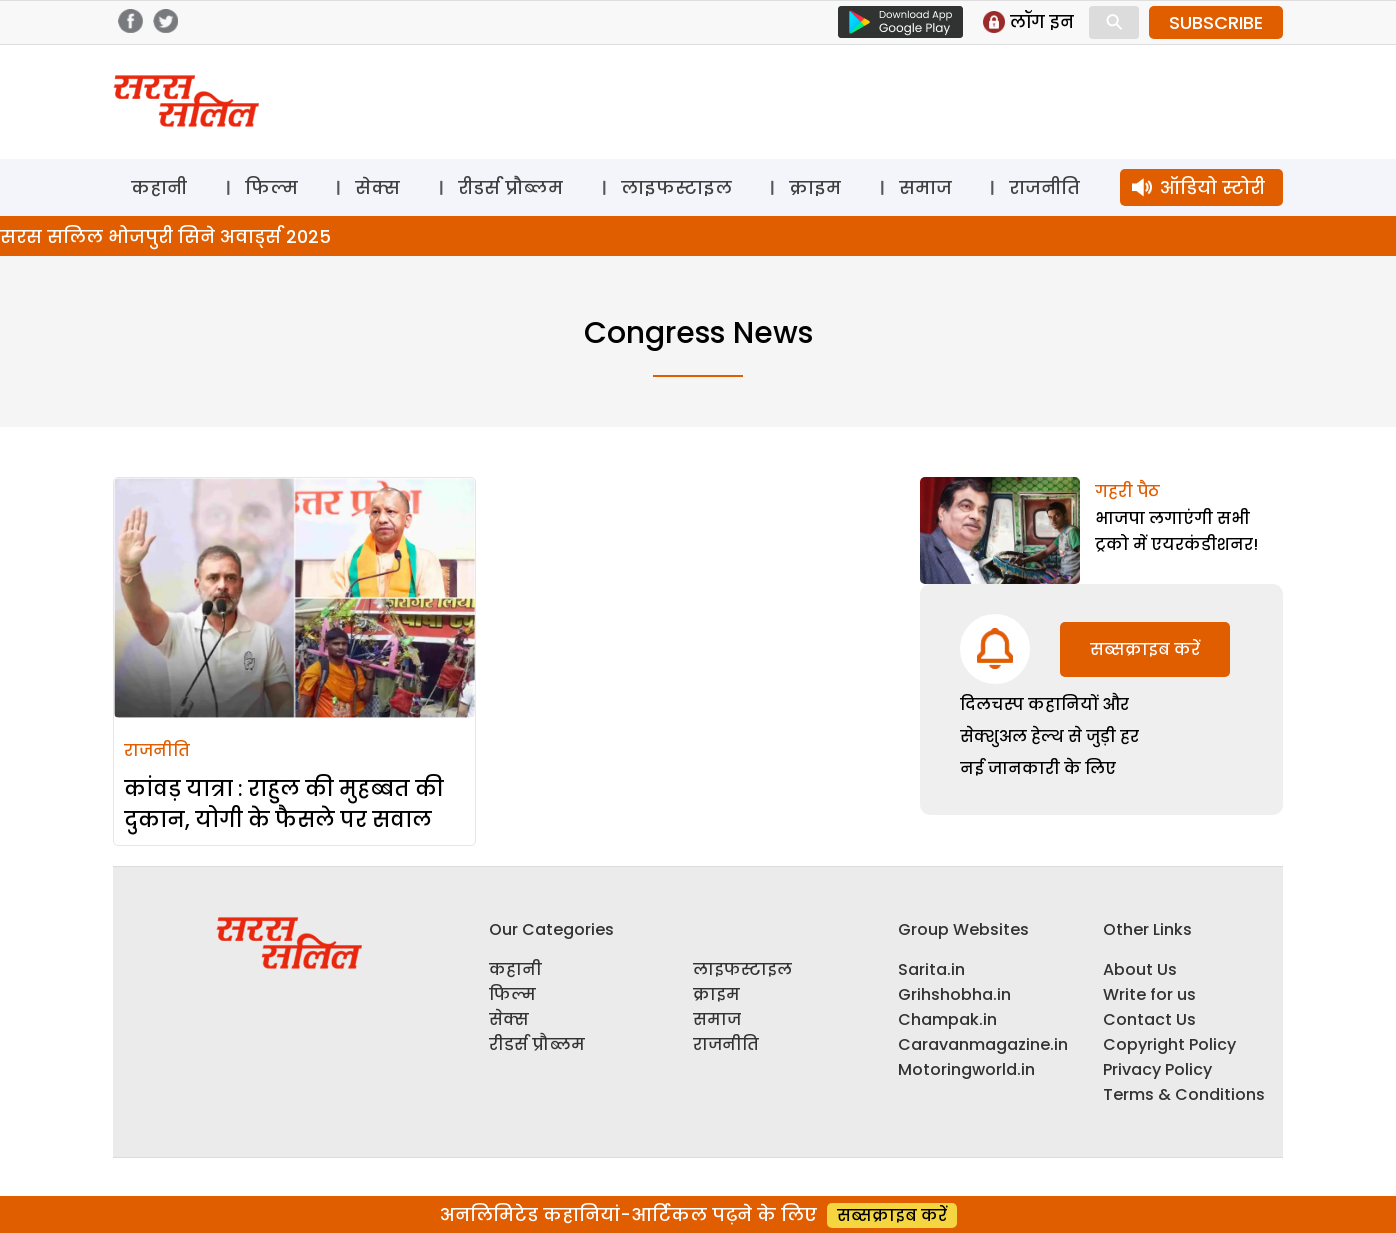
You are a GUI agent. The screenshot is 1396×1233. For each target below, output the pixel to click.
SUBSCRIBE (1216, 22)
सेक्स (377, 187)
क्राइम (815, 187)
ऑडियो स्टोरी (1212, 187)
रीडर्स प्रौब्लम (510, 187)
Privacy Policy (1157, 1069)
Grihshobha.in (954, 994)
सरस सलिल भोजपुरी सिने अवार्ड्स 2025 (165, 236)
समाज (925, 187)
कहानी (159, 187)
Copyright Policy (1169, 1044)
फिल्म (271, 187)
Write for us (1149, 994)
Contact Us (1149, 1019)
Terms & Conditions (1184, 1094)
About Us (1140, 969)
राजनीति (1044, 187)
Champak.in (947, 1019)
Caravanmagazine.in (983, 1044)
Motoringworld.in (966, 1069)
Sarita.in (931, 969)
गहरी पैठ (1127, 491)
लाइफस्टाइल (676, 187)
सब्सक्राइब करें (1145, 649)
